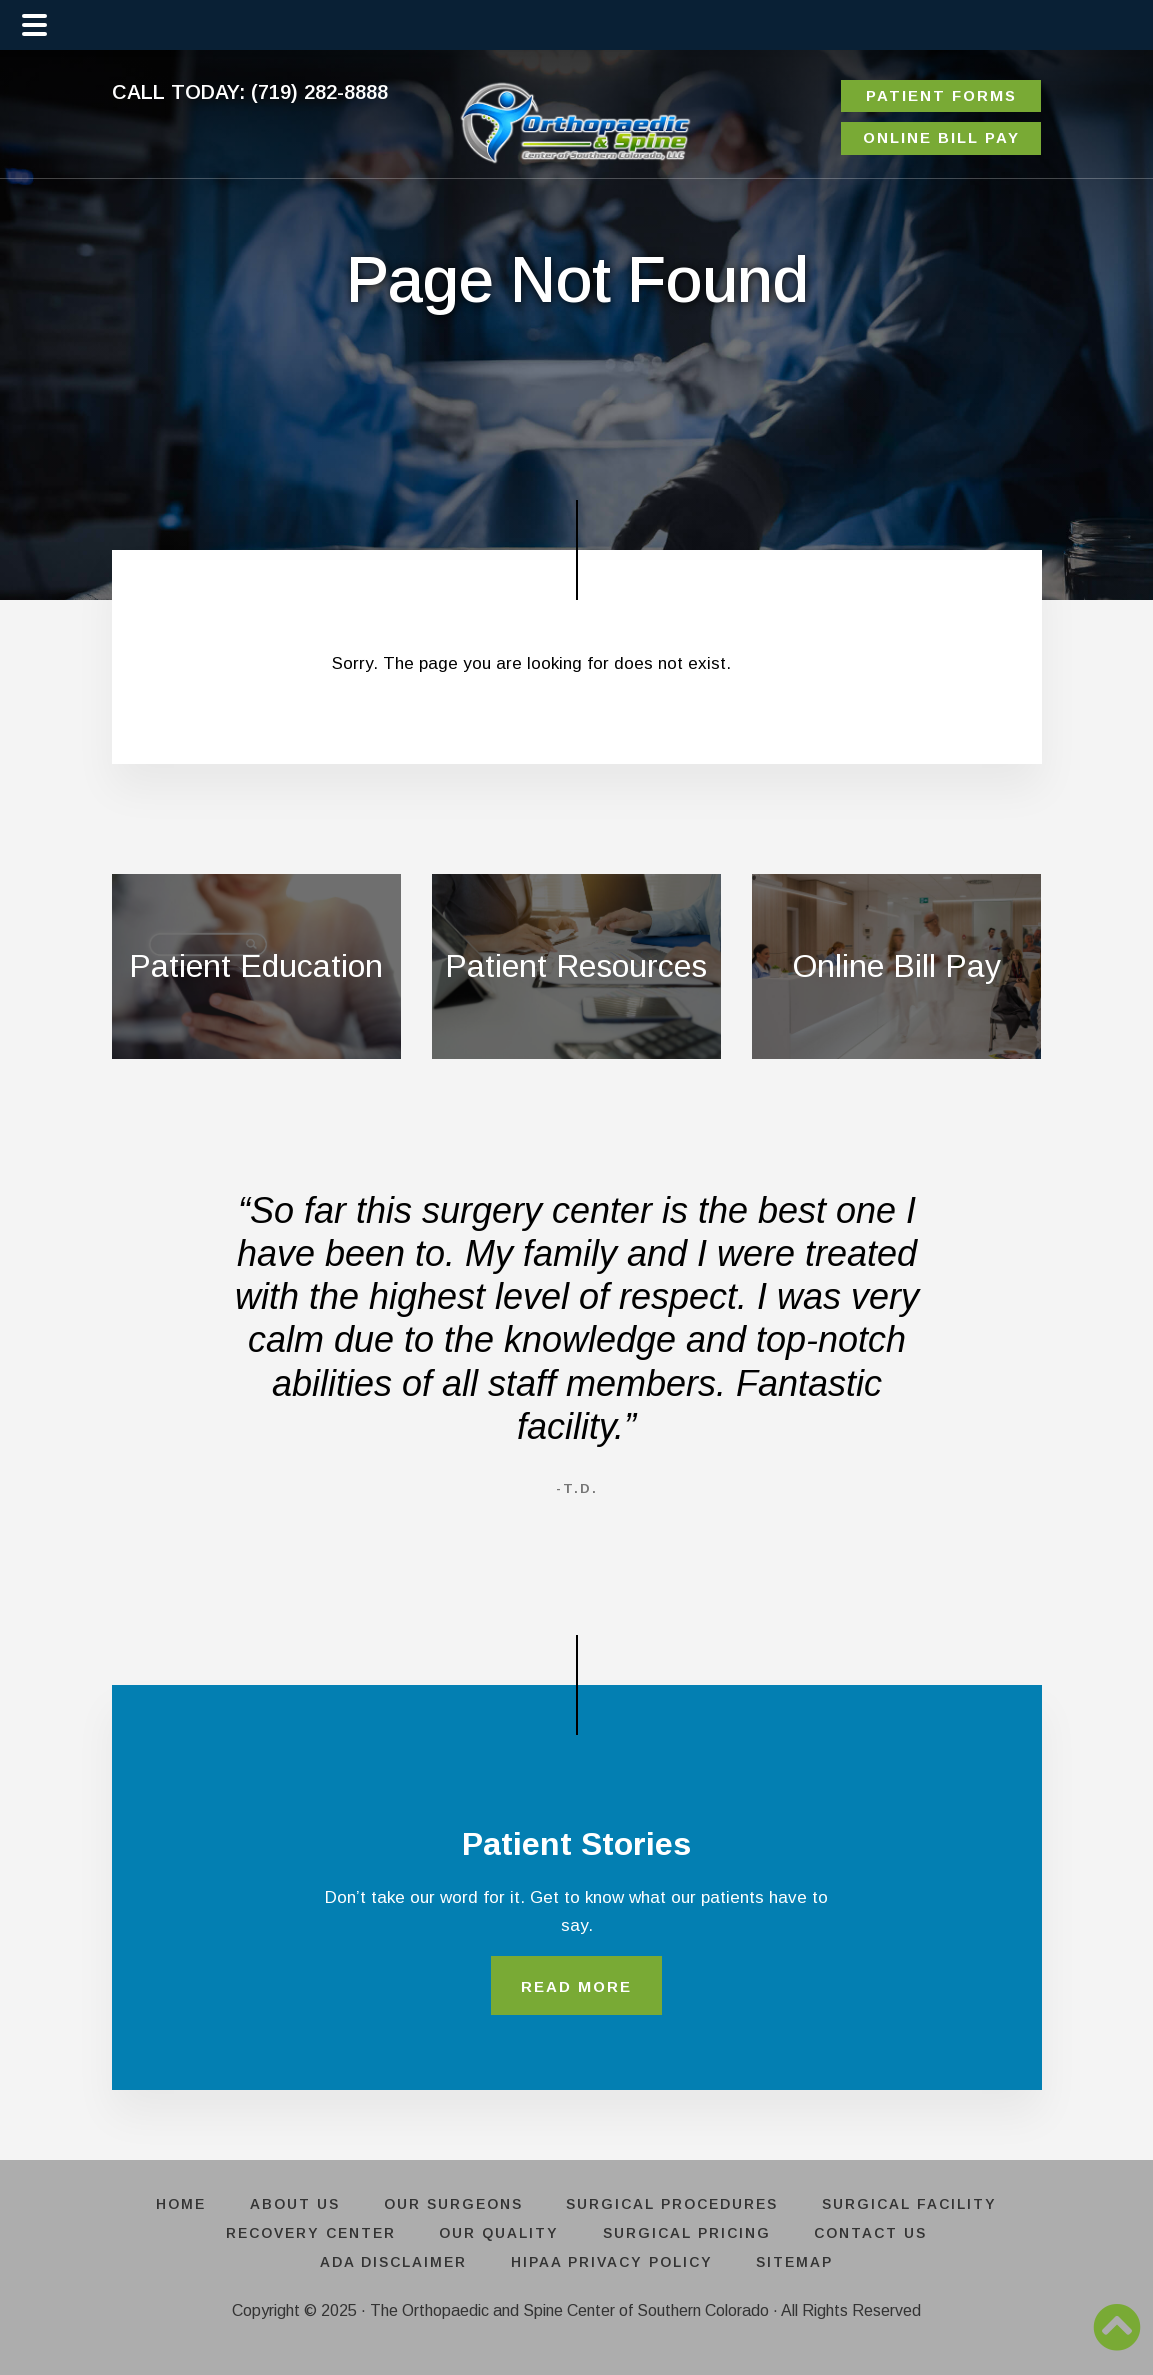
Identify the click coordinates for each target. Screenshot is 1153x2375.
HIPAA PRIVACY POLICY (612, 2262)
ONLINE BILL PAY (941, 137)
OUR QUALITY (499, 2234)
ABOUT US (294, 2205)
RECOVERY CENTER (309, 2234)
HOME (179, 2205)
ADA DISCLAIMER (392, 2262)
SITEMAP (796, 2262)
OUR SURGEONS (453, 2205)
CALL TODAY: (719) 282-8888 (250, 92)
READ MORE (576, 1986)
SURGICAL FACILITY (912, 2205)
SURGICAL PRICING (688, 2234)
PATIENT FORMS (941, 95)
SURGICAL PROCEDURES (674, 2205)
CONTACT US (873, 2234)
